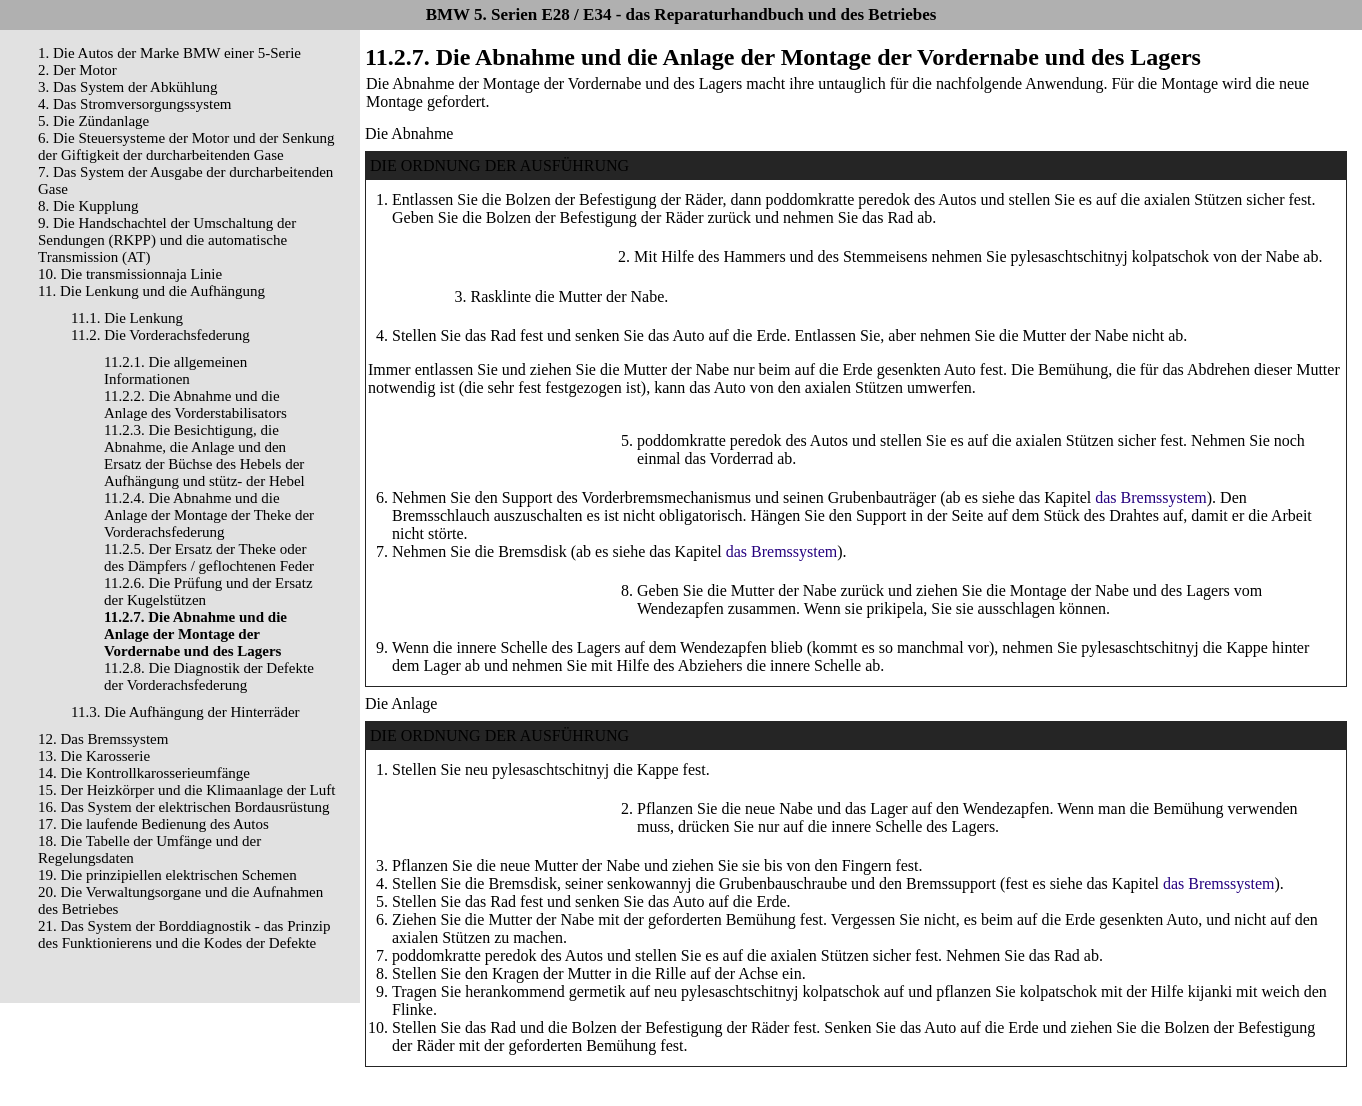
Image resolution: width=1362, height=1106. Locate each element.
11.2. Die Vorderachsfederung (160, 335)
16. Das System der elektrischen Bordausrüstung (184, 807)
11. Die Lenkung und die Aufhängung (151, 291)
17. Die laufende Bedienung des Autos (153, 824)
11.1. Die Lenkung (127, 318)
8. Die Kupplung (88, 206)
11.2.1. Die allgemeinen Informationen (175, 370)
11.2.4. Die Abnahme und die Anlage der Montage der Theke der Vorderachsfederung (209, 515)
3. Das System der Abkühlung (128, 87)
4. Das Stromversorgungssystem (134, 104)
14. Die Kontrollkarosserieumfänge (144, 773)
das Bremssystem (1151, 497)
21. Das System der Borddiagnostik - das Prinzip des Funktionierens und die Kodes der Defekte (184, 934)
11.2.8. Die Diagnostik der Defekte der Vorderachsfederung (209, 676)
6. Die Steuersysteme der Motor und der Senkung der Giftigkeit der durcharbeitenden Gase (186, 146)
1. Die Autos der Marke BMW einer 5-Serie (169, 53)
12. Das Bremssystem (103, 739)
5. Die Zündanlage (93, 121)
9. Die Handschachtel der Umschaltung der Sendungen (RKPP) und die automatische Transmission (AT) (167, 240)
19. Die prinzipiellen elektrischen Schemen (167, 875)
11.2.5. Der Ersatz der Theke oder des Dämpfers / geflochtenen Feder (209, 557)
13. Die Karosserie (94, 756)
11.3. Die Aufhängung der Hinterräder (185, 712)
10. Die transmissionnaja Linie (130, 274)
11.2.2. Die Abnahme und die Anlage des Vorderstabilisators (195, 404)
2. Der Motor (77, 70)
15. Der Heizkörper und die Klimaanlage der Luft (186, 790)
